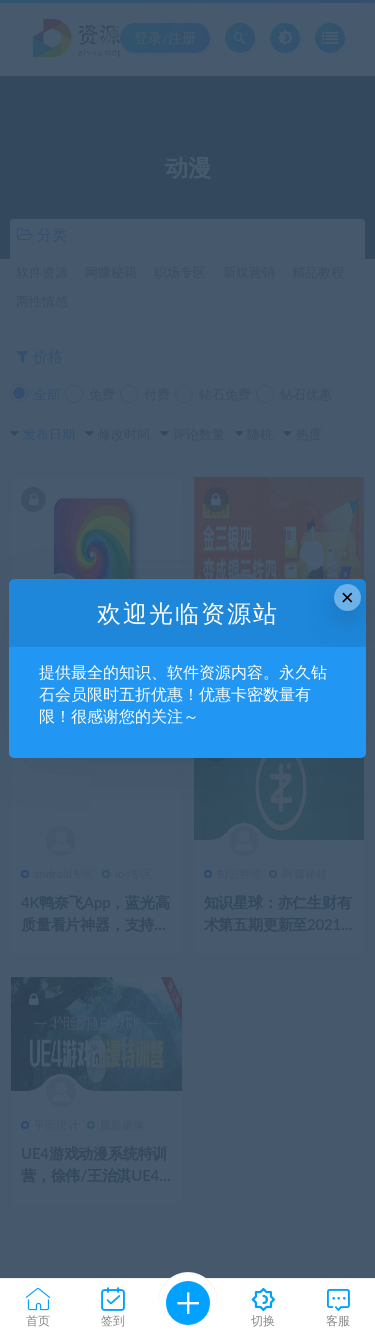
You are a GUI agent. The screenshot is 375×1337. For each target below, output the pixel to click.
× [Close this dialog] (347, 597)
